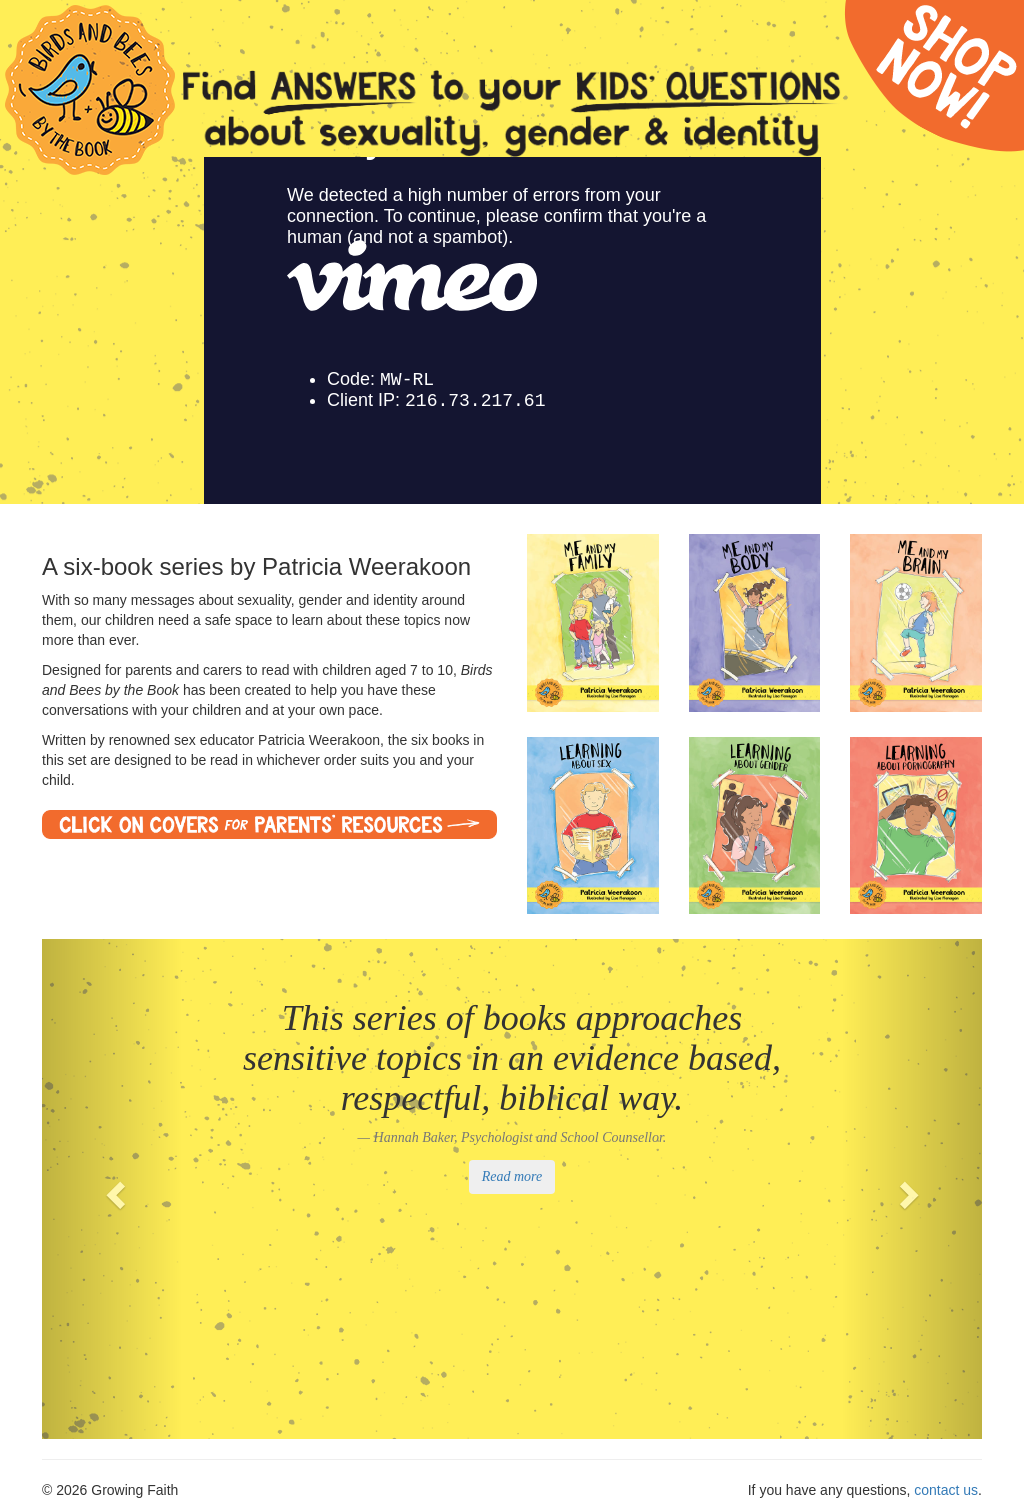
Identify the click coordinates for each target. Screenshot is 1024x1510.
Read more (512, 1176)
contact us (946, 1490)
